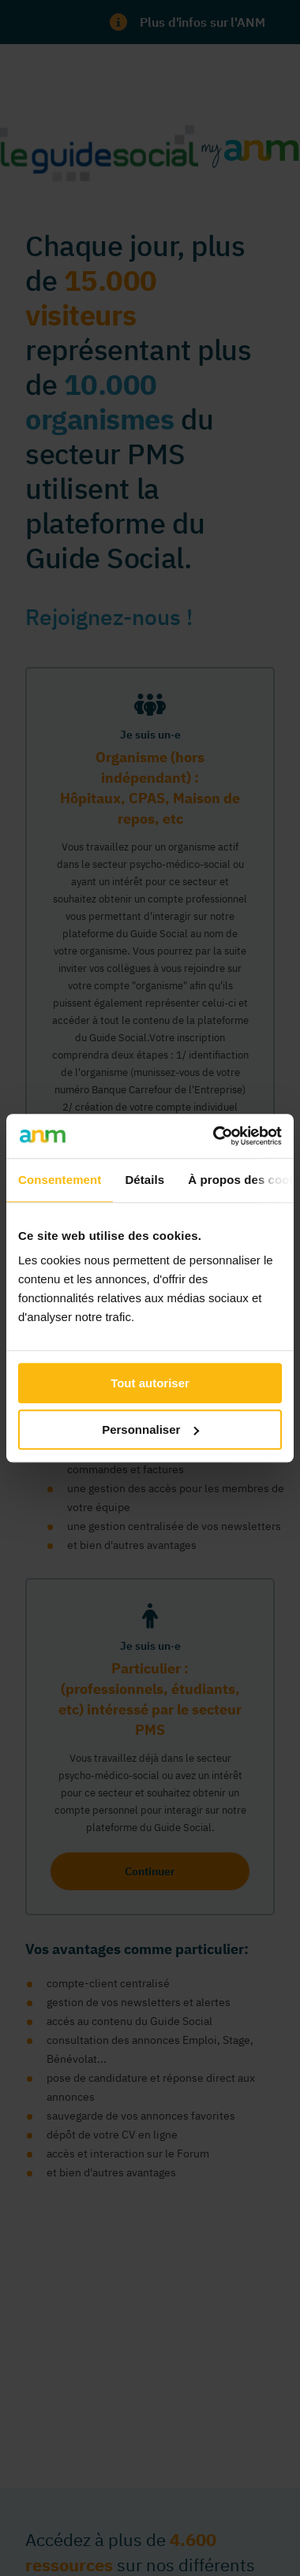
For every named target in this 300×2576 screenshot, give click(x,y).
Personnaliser (150, 1429)
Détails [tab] (144, 1179)
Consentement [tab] (59, 1179)
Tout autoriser (150, 1383)
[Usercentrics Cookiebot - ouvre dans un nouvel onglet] (214, 1136)
